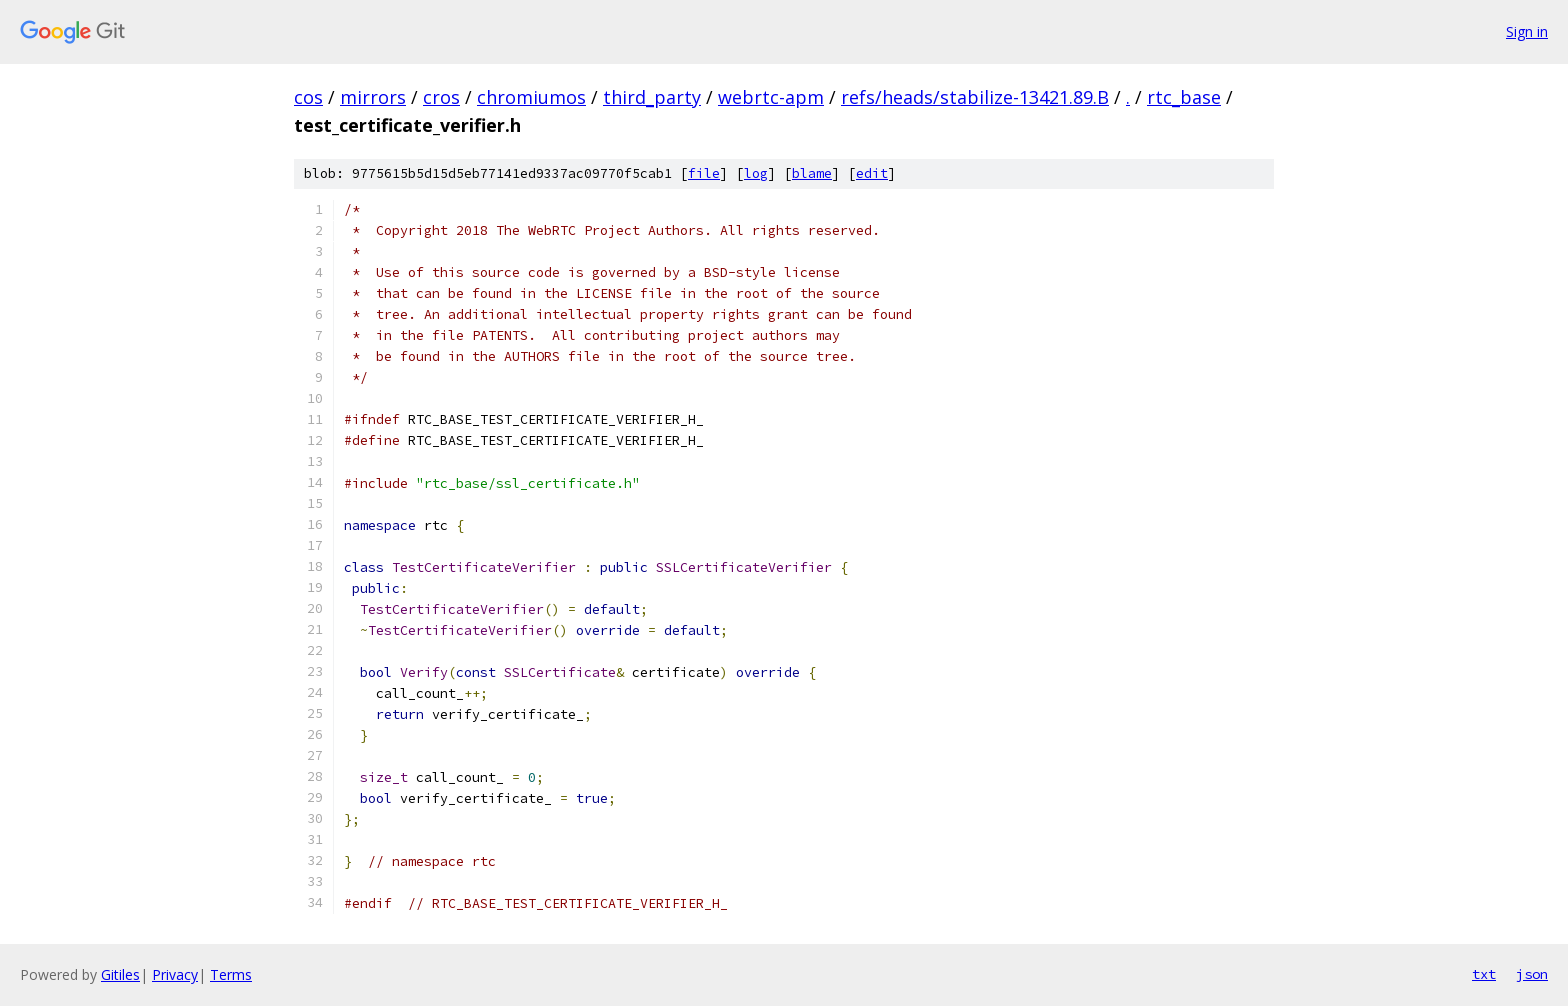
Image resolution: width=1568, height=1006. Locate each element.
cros (441, 97)
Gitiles (120, 974)
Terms (231, 974)
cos (308, 97)
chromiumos (531, 97)
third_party (652, 97)
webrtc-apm (771, 97)
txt (1484, 974)
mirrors (373, 97)
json (1532, 974)
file (704, 173)
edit (872, 173)
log (756, 173)
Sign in (1527, 31)
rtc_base (1184, 97)
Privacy (175, 974)
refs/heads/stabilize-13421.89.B (975, 97)
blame (812, 173)
